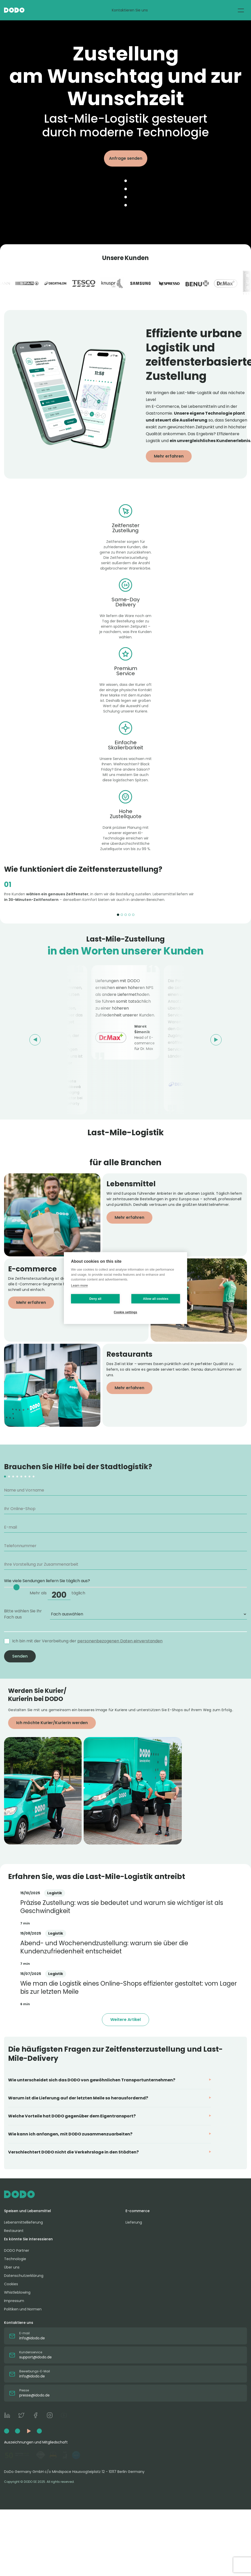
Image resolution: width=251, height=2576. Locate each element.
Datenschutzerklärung (23, 2293)
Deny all (95, 1299)
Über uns (12, 2285)
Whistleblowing (17, 2310)
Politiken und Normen (23, 2326)
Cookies (11, 2301)
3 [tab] (125, 915)
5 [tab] (133, 915)
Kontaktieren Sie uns (130, 10)
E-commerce (138, 2228)
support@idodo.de (35, 2374)
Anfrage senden (125, 158)
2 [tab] (122, 915)
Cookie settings (125, 1312)
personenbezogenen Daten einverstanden (120, 1641)
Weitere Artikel (125, 2019)
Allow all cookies (155, 1299)
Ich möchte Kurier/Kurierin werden (52, 1723)
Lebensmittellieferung (23, 2240)
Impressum (14, 2318)
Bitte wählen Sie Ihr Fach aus (23, 1614)
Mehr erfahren (169, 456)
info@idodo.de (32, 2355)
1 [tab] (118, 915)
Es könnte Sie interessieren (28, 2256)
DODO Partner (16, 2268)
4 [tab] (129, 915)
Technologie (15, 2276)
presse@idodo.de (34, 2413)
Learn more (79, 1285)
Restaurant (14, 2248)
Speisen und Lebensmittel (27, 2228)
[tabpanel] (125, 891)
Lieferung (134, 2240)
